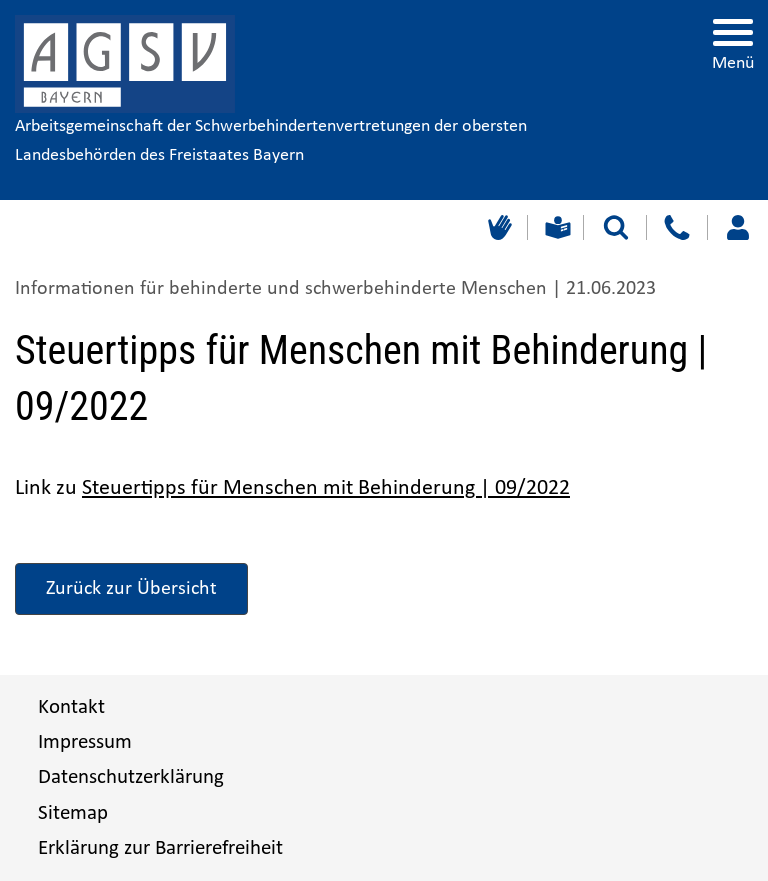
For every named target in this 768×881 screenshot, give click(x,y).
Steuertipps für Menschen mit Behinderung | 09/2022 (326, 488)
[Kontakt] (676, 227)
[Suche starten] (616, 227)
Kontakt (71, 707)
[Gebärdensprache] (497, 227)
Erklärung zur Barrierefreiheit (160, 848)
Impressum (85, 742)
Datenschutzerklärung (131, 777)
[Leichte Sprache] (555, 227)
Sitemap (73, 813)
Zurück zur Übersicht (131, 589)
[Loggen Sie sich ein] (737, 227)
